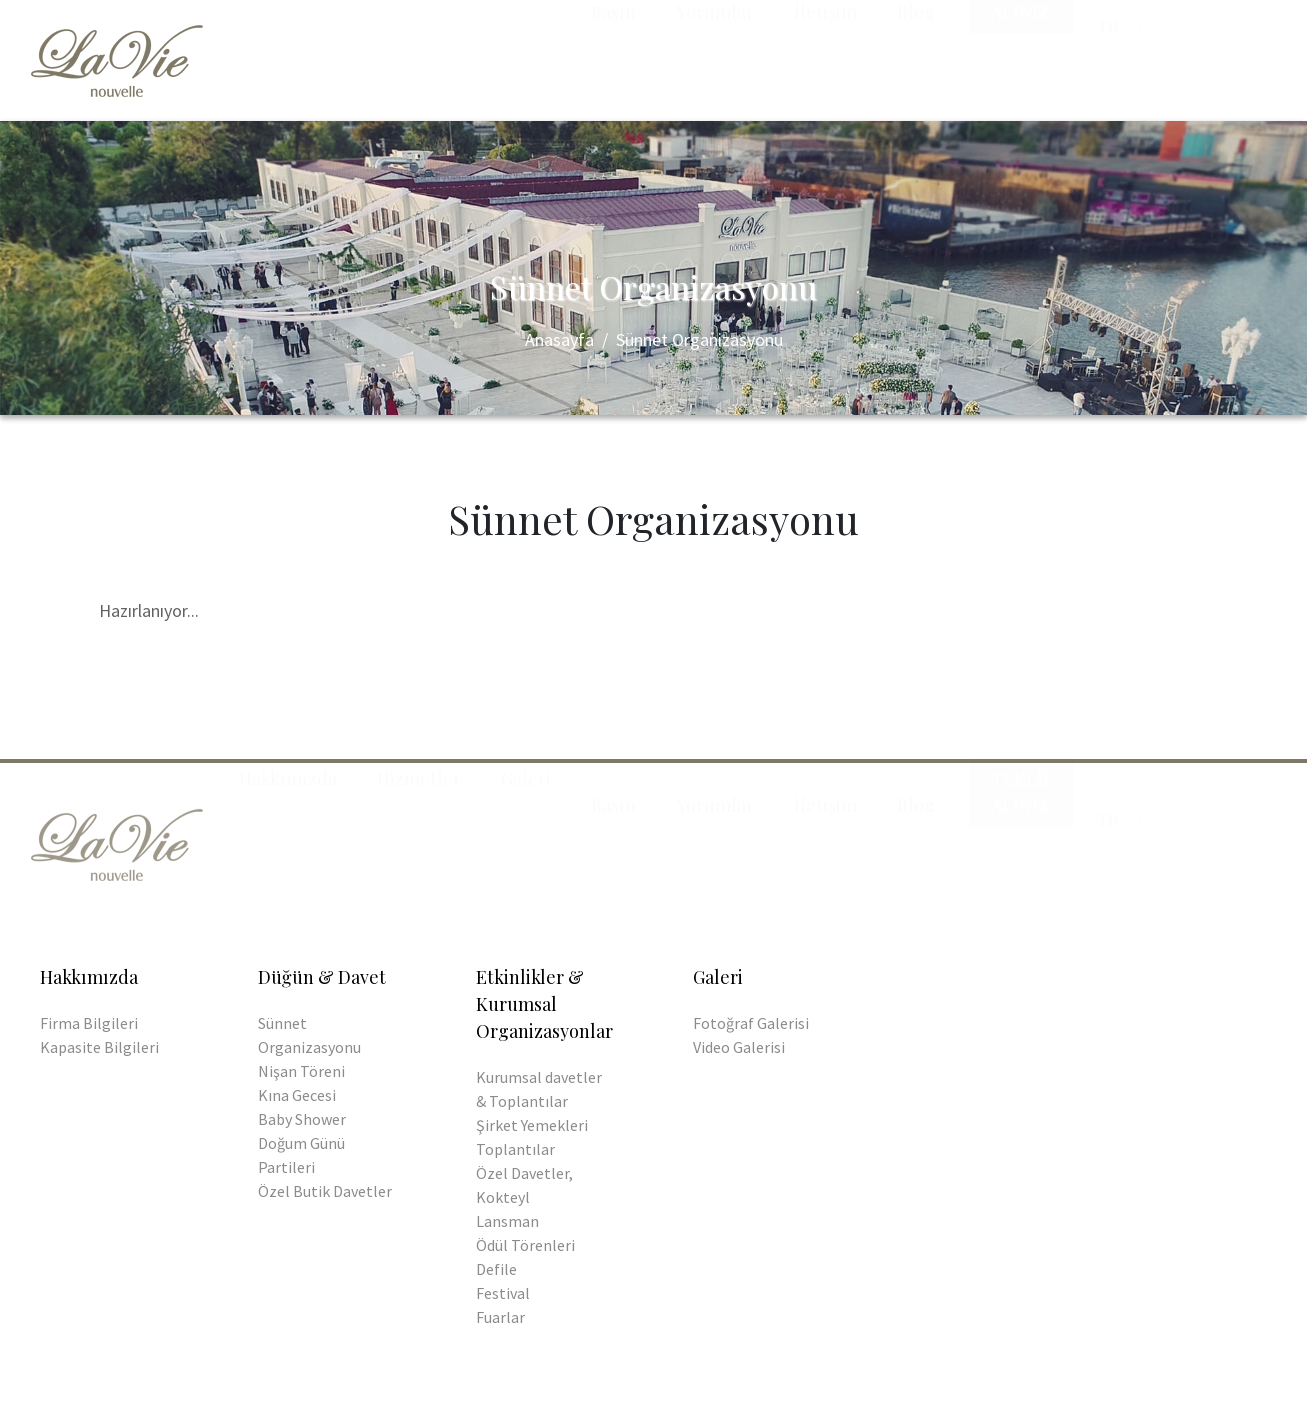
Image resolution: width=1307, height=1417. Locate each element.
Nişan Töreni (301, 1071)
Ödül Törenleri (525, 1245)
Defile (496, 1269)
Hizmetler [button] (419, 54)
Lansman (507, 1221)
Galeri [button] (526, 54)
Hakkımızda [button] (288, 54)
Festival (503, 1293)
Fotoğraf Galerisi (751, 1023)
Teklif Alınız (1022, 67)
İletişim (825, 54)
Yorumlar (715, 54)
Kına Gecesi (297, 1095)
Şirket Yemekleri (532, 1125)
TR (1108, 67)
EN (1147, 67)
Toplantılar (515, 1149)
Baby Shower (302, 1119)
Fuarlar (500, 1317)
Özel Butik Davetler (325, 1191)
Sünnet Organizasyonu (699, 339)
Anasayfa (559, 339)
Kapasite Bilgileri (99, 1047)
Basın (613, 54)
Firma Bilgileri (89, 1023)
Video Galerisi (739, 1047)
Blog (916, 54)
